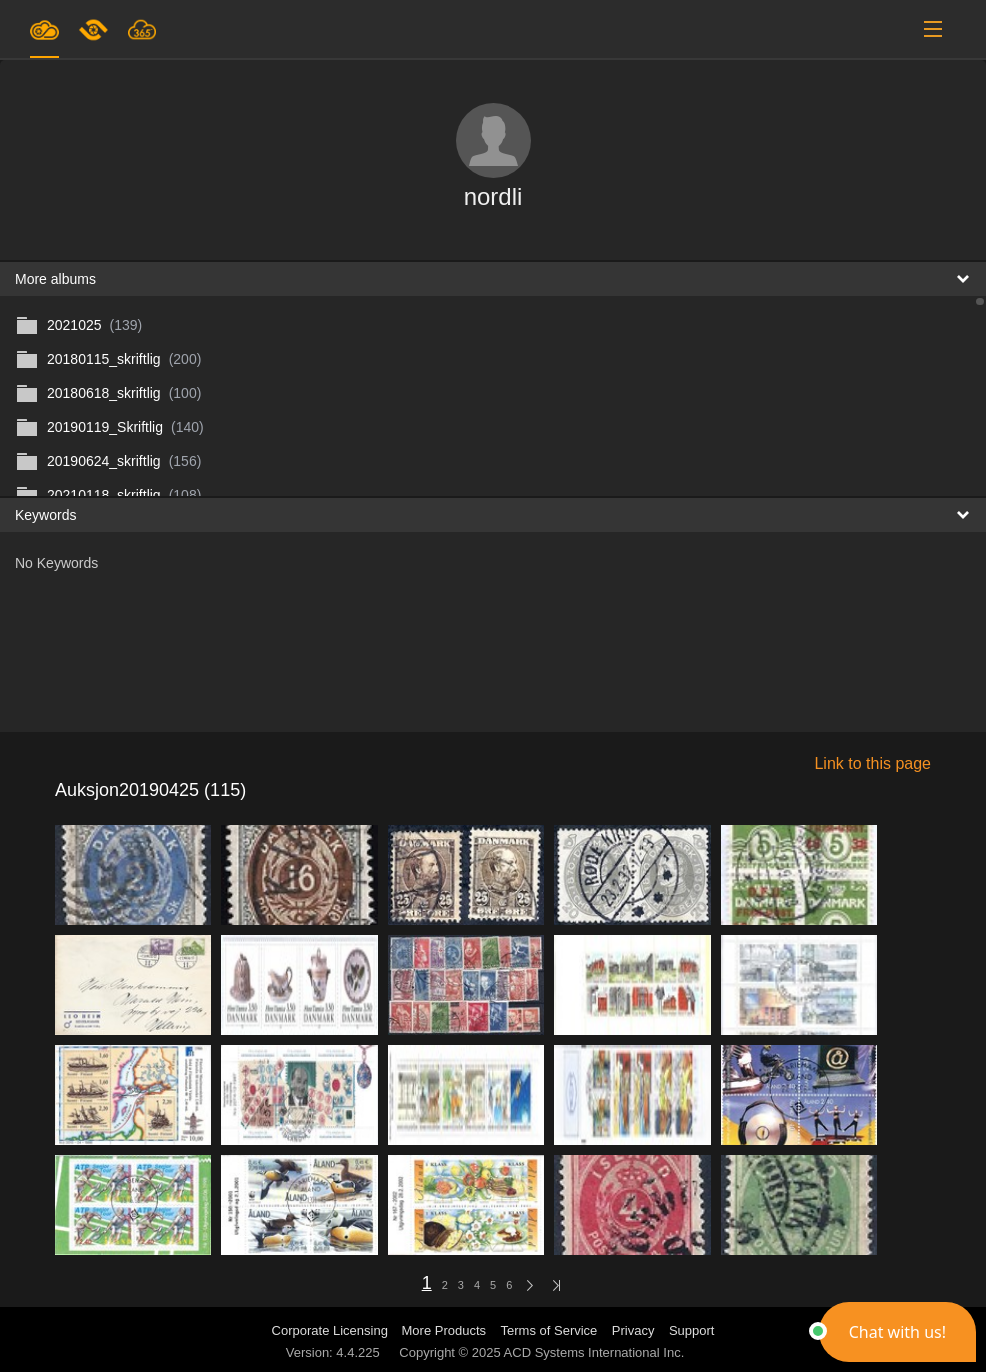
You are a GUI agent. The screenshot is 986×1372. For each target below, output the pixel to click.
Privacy (633, 1330)
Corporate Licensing (332, 1330)
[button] (897, 1332)
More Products (444, 1330)
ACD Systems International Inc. (594, 1352)
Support (692, 1330)
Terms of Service (549, 1330)
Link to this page (872, 763)
